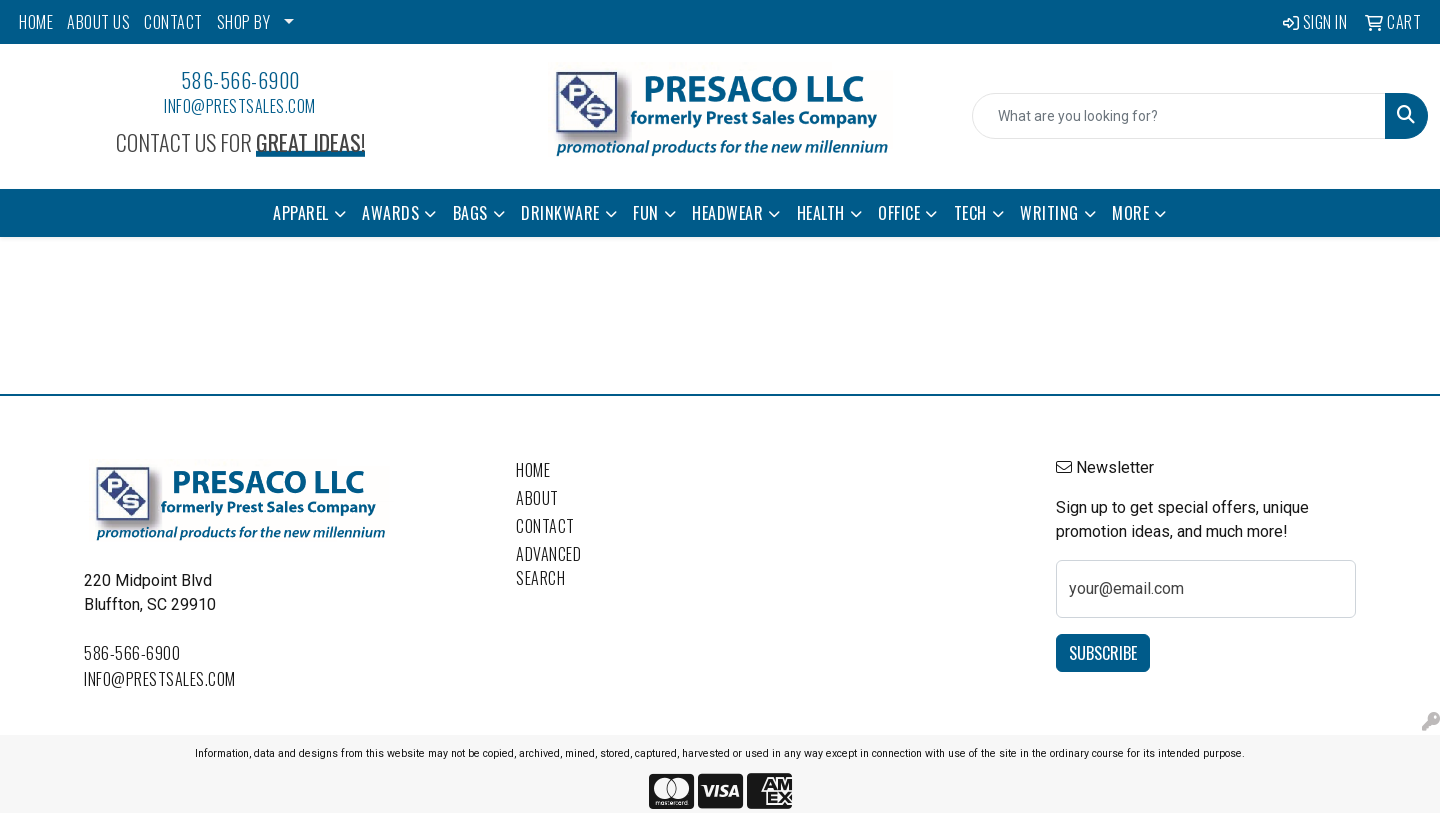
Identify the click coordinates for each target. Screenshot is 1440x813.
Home (533, 470)
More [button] (1130, 213)
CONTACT (173, 22)
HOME (36, 22)
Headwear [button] (727, 213)
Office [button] (899, 213)
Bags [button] (470, 213)
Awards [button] (390, 213)
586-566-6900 (240, 80)
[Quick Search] (1179, 116)
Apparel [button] (301, 213)
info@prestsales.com (240, 106)
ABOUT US (98, 22)
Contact (545, 526)
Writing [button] (1049, 213)
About (537, 498)
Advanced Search (548, 566)
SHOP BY (244, 22)
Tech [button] (970, 213)
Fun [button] (646, 213)
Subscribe (1103, 653)
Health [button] (821, 213)
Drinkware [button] (560, 213)
